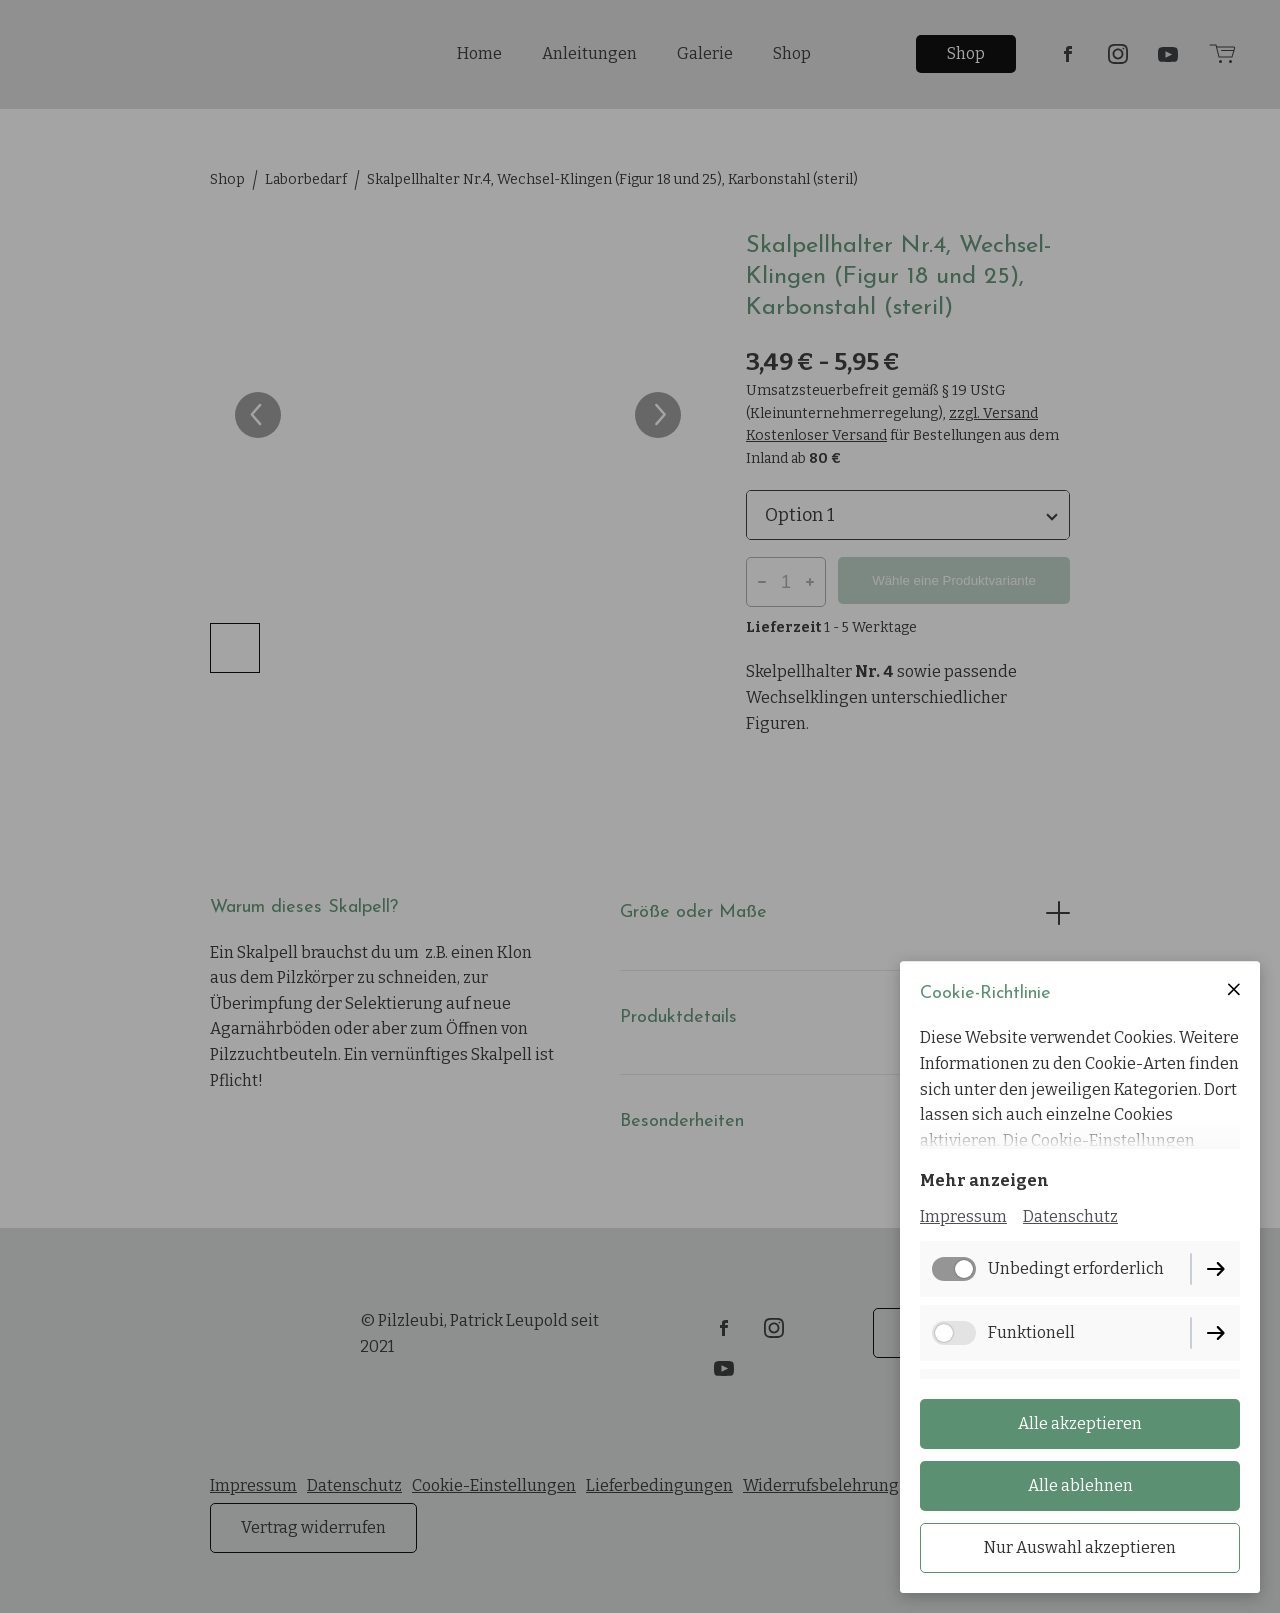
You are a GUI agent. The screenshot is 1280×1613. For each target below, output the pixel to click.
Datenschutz (1070, 1216)
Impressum (963, 1216)
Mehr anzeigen (984, 1180)
